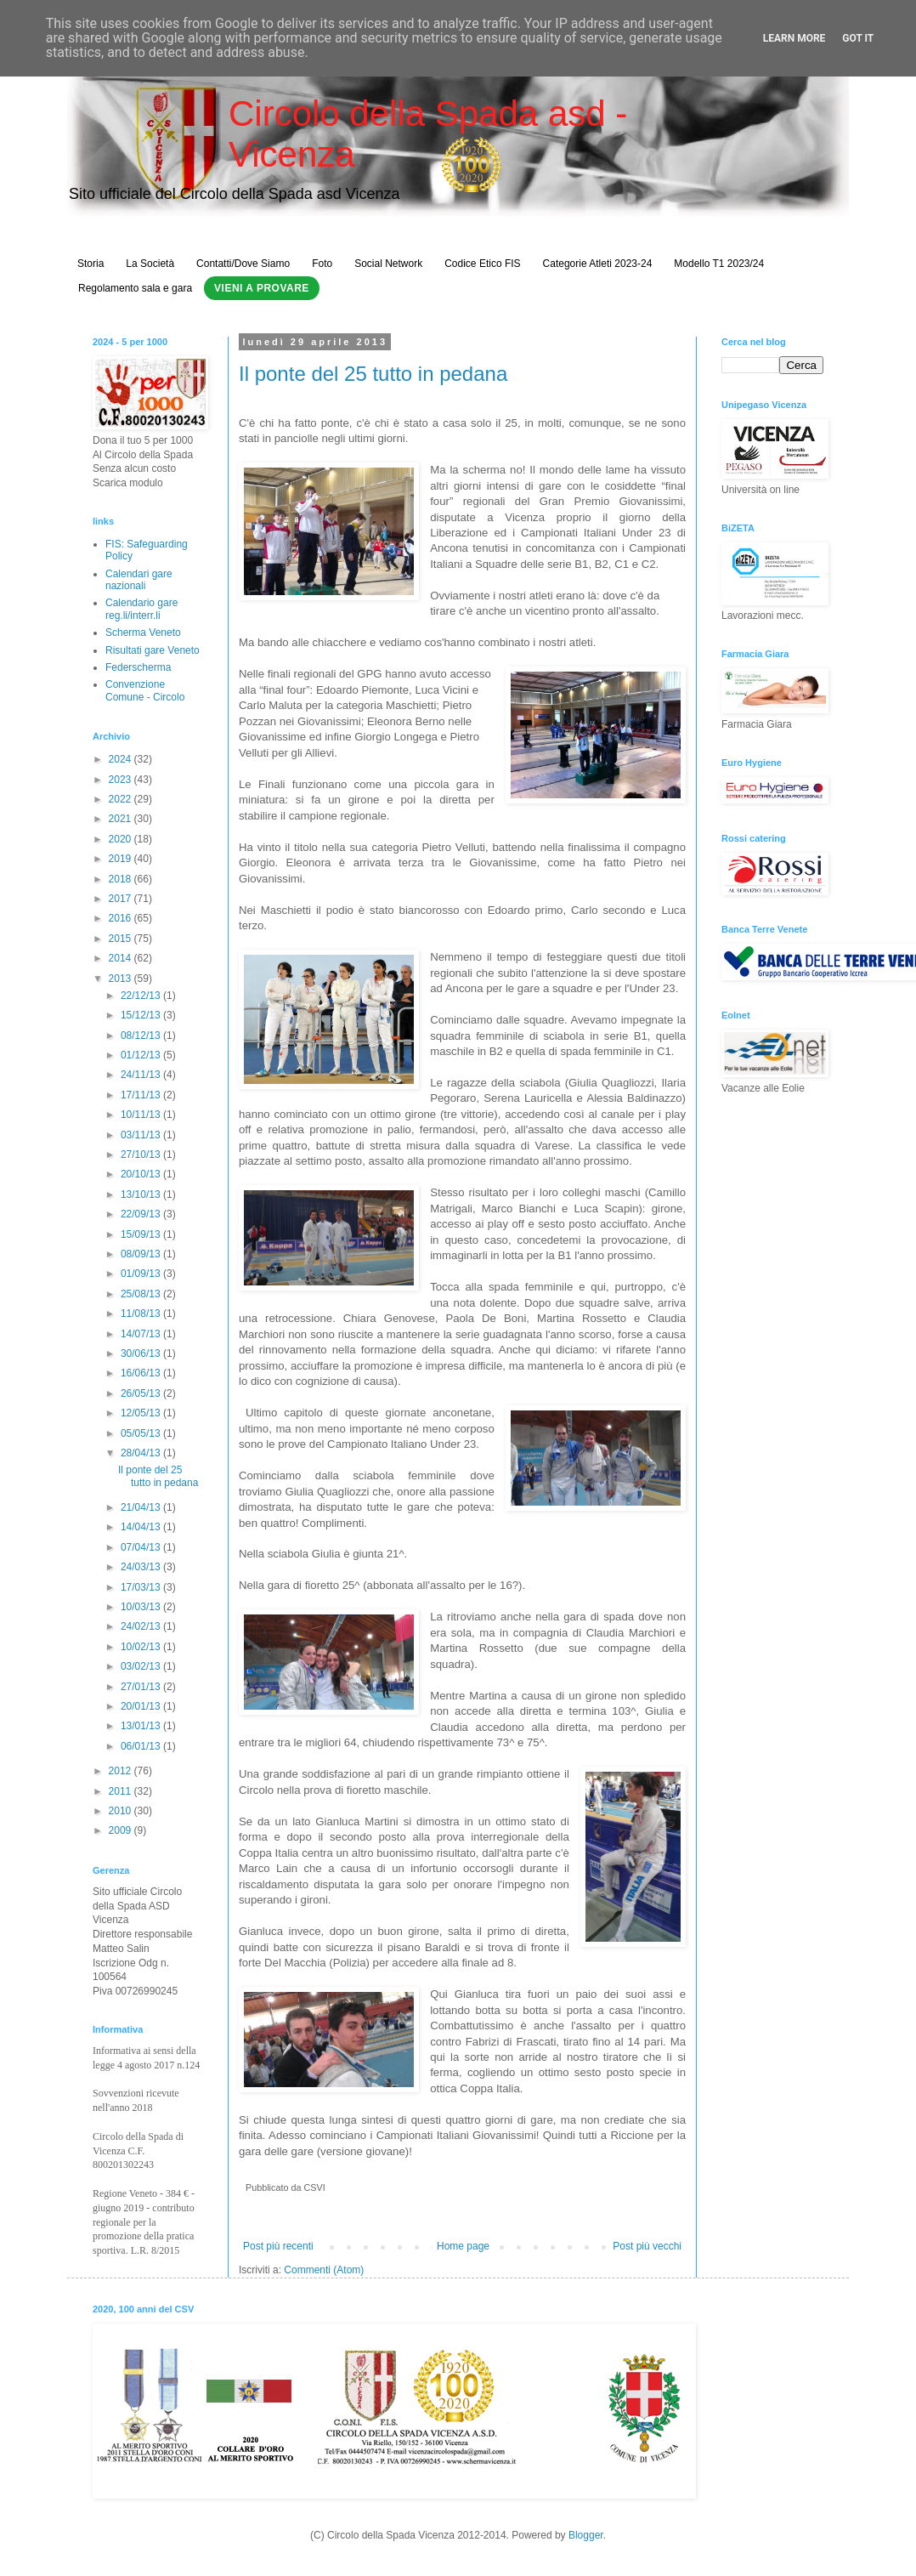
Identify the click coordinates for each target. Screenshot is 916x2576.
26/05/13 (142, 1393)
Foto (322, 264)
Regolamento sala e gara (135, 288)
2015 (121, 939)
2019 (121, 859)
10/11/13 (142, 1115)
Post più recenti (278, 2246)
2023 (121, 780)
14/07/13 (142, 1334)
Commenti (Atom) (324, 2270)
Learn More (794, 38)
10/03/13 (142, 1607)
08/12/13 (142, 1035)
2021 (121, 819)
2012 (121, 1771)
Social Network (388, 264)
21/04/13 (142, 1507)
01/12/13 (142, 1055)
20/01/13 (142, 1706)
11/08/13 (142, 1313)
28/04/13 (142, 1453)
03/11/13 (142, 1135)
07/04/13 (142, 1547)
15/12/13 (142, 1015)
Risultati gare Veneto (152, 650)
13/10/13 (142, 1194)
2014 (121, 958)
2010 (121, 1811)
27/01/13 (142, 1687)
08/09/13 (142, 1254)
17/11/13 (142, 1095)
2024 (121, 759)
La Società (150, 264)
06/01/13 (142, 1746)
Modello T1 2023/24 (719, 264)
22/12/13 (142, 995)
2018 (121, 879)
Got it (858, 38)
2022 (121, 799)
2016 (121, 918)
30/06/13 (142, 1353)
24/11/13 (142, 1075)
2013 (121, 978)
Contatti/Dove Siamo (243, 264)
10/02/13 (142, 1647)
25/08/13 (142, 1294)
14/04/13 (142, 1527)
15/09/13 (142, 1234)
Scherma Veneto (143, 632)
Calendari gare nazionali (138, 580)
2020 (121, 839)
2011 (121, 1791)
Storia (90, 264)
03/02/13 (142, 1666)
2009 (121, 1830)
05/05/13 (142, 1433)
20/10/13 (142, 1174)
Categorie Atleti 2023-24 (598, 264)
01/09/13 (142, 1273)
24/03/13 (142, 1567)
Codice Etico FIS (482, 264)
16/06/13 (142, 1373)
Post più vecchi (647, 2246)
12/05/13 (142, 1413)
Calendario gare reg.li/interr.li (141, 609)
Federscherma (138, 667)
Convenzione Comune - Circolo (144, 690)
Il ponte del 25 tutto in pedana (373, 373)
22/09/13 (142, 1214)
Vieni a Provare (261, 288)
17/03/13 (142, 1587)
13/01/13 (142, 1726)
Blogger (585, 2535)
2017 (121, 899)
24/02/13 (142, 1626)
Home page (463, 2246)
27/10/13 (142, 1154)
